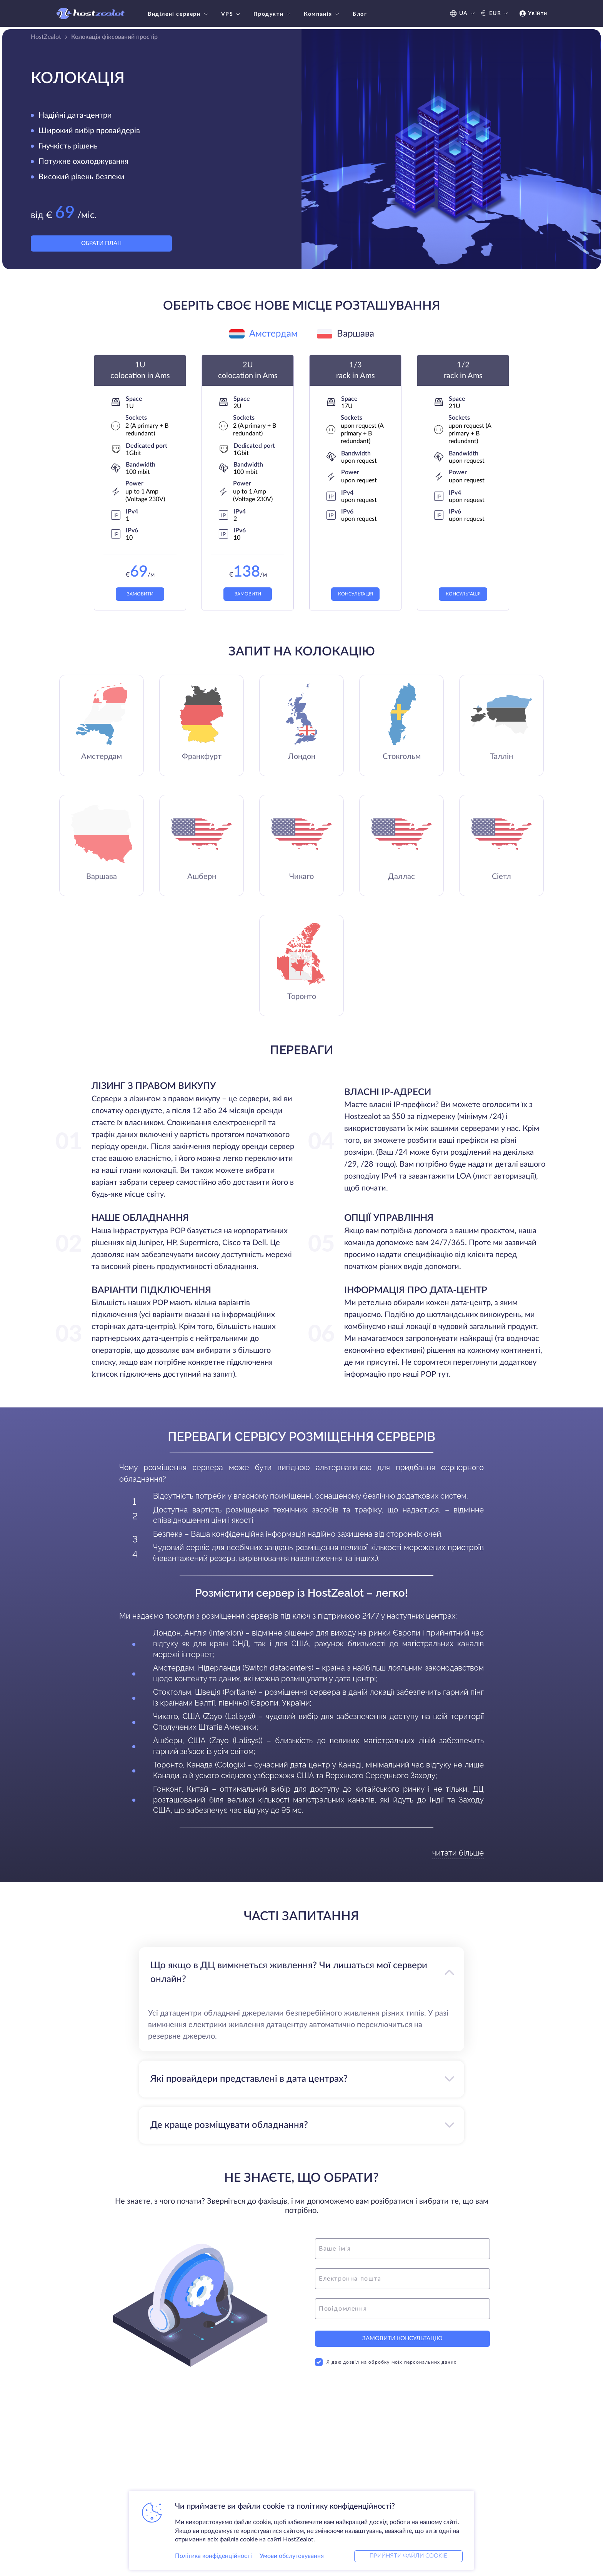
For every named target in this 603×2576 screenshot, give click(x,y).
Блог (360, 14)
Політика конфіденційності (213, 2554)
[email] (402, 2279)
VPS (231, 14)
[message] (402, 2309)
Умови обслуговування (292, 2554)
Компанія (322, 14)
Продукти (272, 14)
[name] (402, 2249)
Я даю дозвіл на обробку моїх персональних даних (385, 2368)
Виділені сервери (179, 14)
